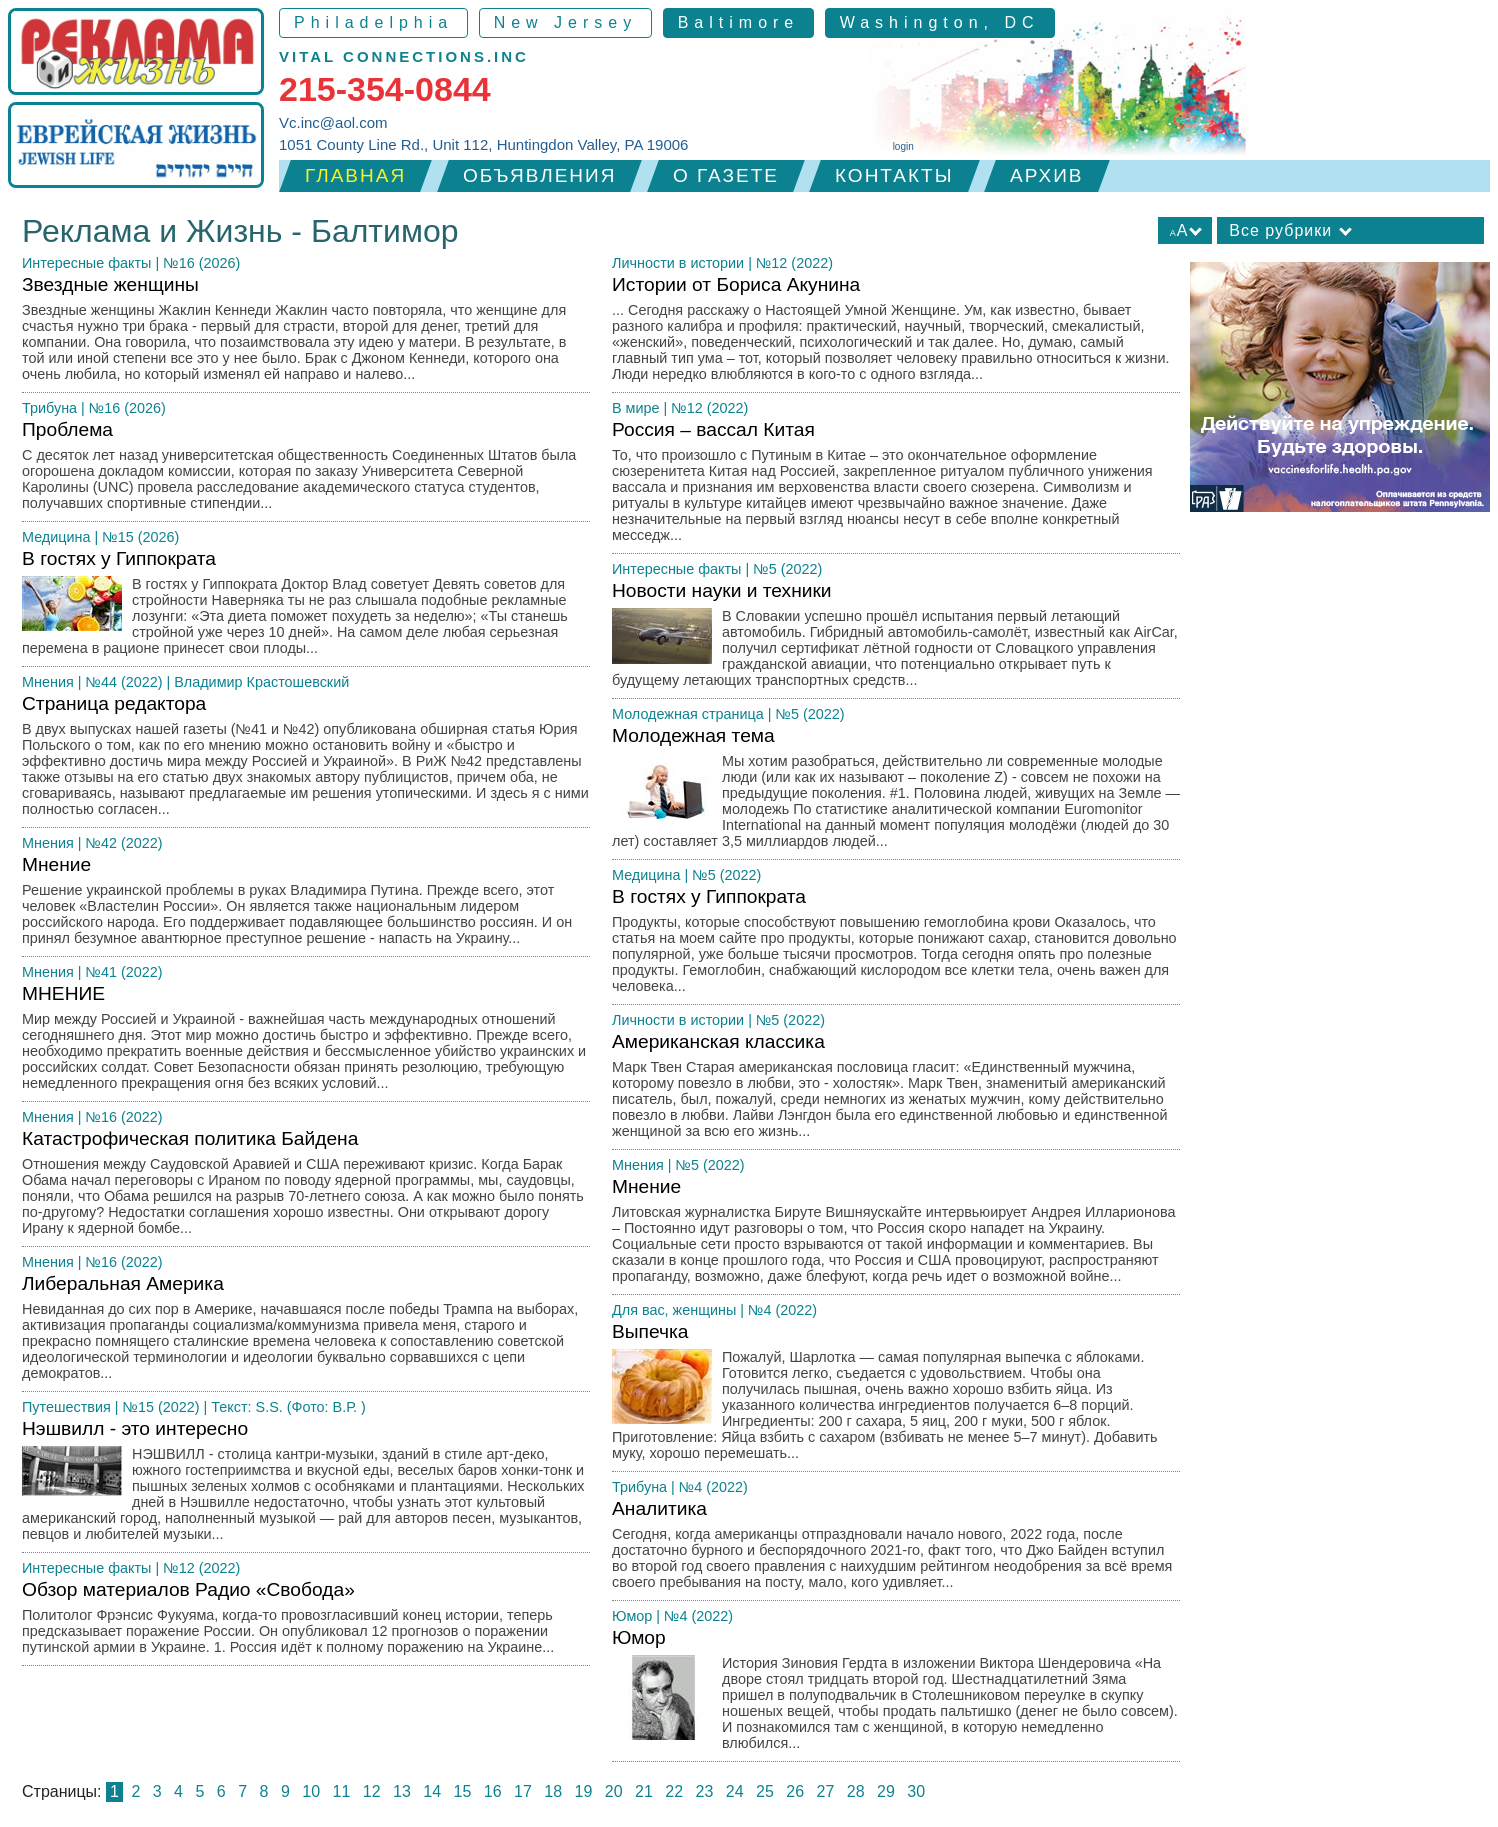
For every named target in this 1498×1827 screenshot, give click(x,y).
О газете (726, 175)
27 (826, 1791)
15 (463, 1791)
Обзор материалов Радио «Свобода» (306, 1622)
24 (735, 1791)
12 (372, 1791)
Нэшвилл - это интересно (306, 1485)
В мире (636, 408)
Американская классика (896, 1090)
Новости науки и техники (896, 639)
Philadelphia (373, 22)
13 (402, 1791)
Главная (355, 175)
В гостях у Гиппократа (306, 607)
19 (584, 1791)
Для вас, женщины (674, 1310)
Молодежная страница (688, 714)
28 (856, 1791)
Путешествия (66, 1407)
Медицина (56, 537)
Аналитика (896, 1549)
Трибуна (49, 408)
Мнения (48, 682)
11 (342, 1791)
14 (432, 1791)
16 (493, 1791)
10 (311, 1791)
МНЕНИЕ (306, 1042)
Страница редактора (306, 760)
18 (553, 1791)
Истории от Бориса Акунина (896, 333)
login (903, 146)
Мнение (306, 905)
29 (886, 1791)
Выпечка (896, 1396)
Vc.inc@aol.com (333, 122)
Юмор (632, 1616)
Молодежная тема (896, 792)
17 (523, 1791)
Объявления (539, 175)
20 (614, 1791)
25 (765, 1791)
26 (795, 1791)
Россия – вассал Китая (896, 486)
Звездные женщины (306, 333)
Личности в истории (678, 263)
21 (644, 1791)
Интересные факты (86, 263)
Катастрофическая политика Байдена (306, 1187)
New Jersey (566, 22)
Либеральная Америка (306, 1332)
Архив (1047, 175)
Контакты (894, 175)
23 (705, 1791)
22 (674, 1791)
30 (916, 1791)
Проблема (306, 470)
